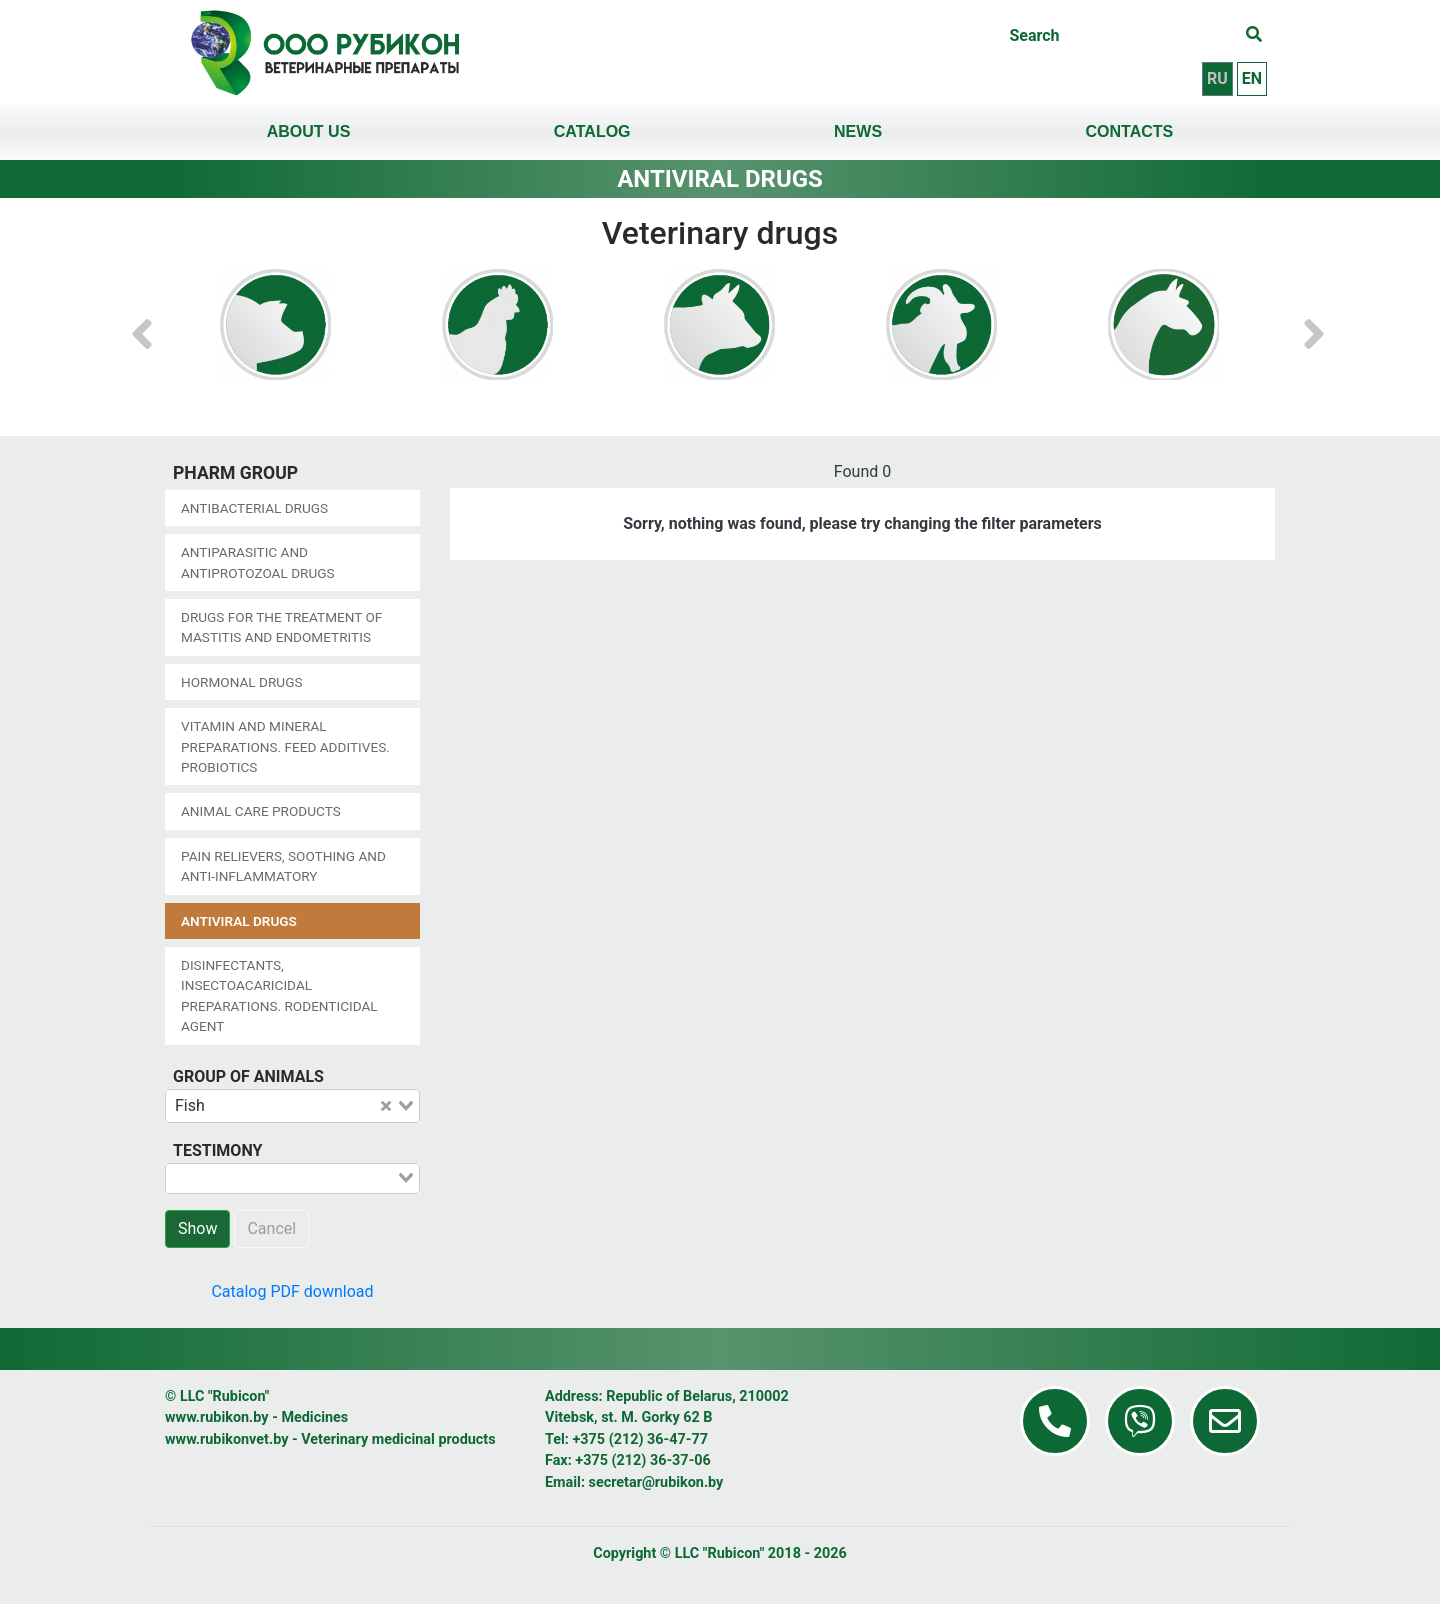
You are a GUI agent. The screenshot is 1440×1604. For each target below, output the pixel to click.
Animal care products (261, 811)
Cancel (271, 1228)
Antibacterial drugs (254, 508)
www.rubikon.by (217, 1417)
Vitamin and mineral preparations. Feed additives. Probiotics (285, 746)
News (858, 131)
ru (1217, 78)
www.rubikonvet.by (226, 1439)
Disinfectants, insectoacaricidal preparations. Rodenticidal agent (279, 995)
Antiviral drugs (239, 921)
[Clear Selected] (386, 1106)
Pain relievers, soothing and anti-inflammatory (283, 866)
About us (309, 131)
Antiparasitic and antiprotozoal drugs (258, 562)
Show (197, 1228)
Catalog (592, 131)
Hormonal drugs (241, 682)
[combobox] (292, 1106)
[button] (142, 324)
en (1252, 78)
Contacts (1130, 131)
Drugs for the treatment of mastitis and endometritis (281, 627)
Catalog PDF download (292, 1291)
